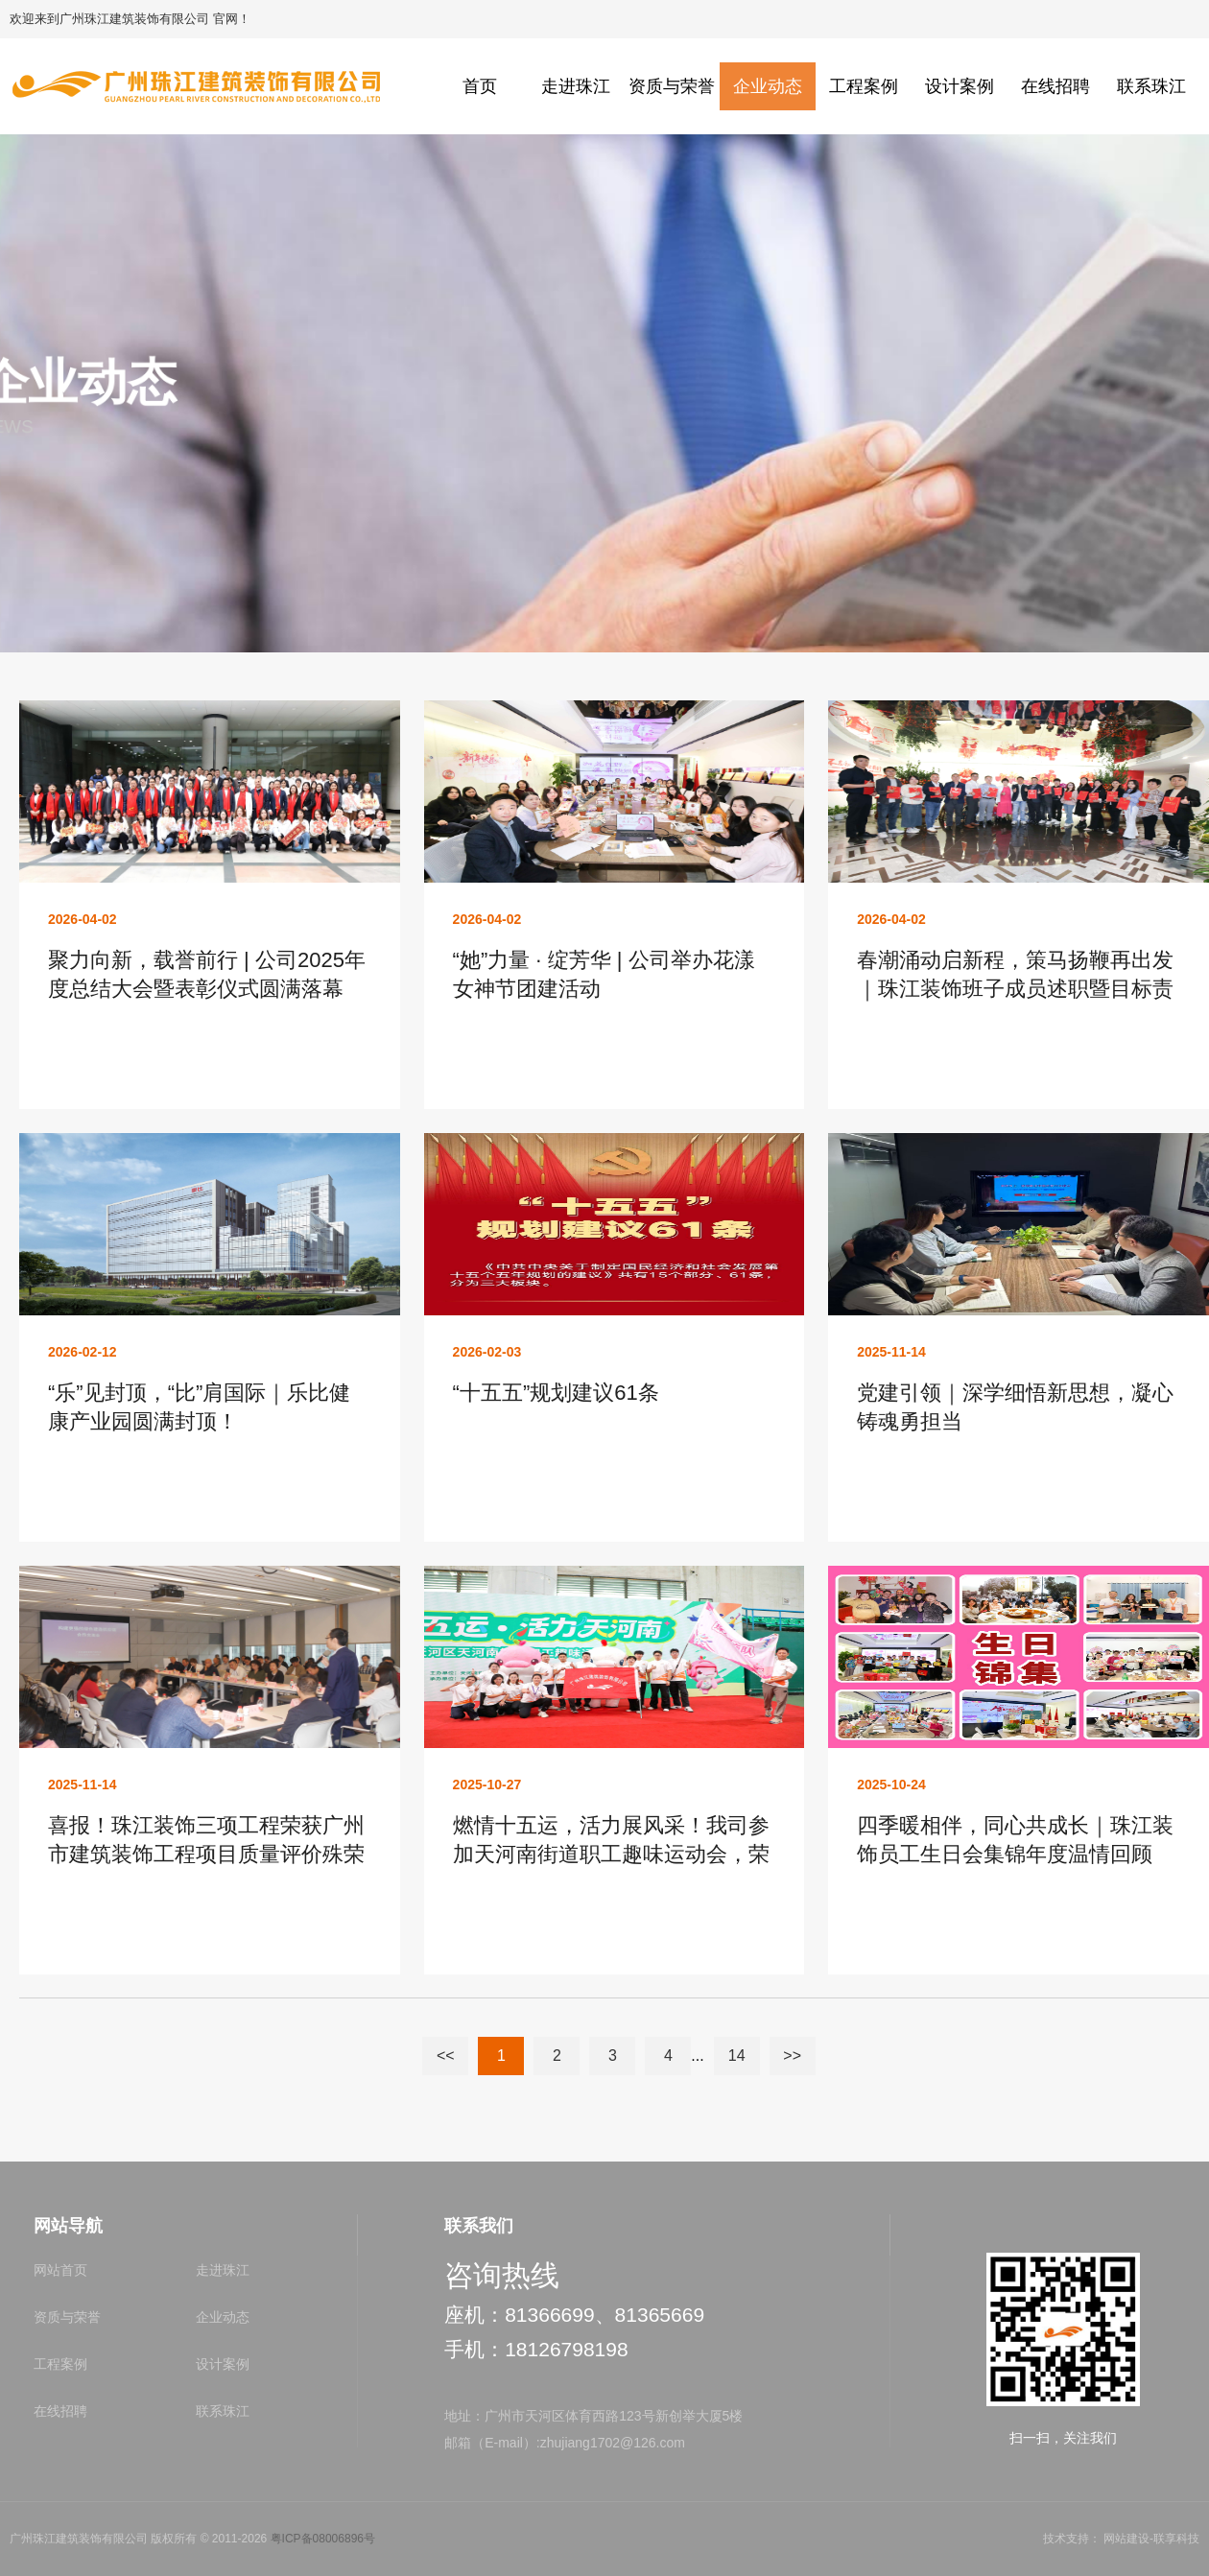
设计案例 (959, 86)
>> (792, 2055)
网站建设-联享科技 (1151, 2538)
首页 (479, 86)
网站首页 (60, 2270)
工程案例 (863, 86)
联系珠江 (1151, 86)
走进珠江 (575, 86)
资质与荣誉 (671, 86)
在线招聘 (1055, 86)
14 (737, 2055)
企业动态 (767, 86)
